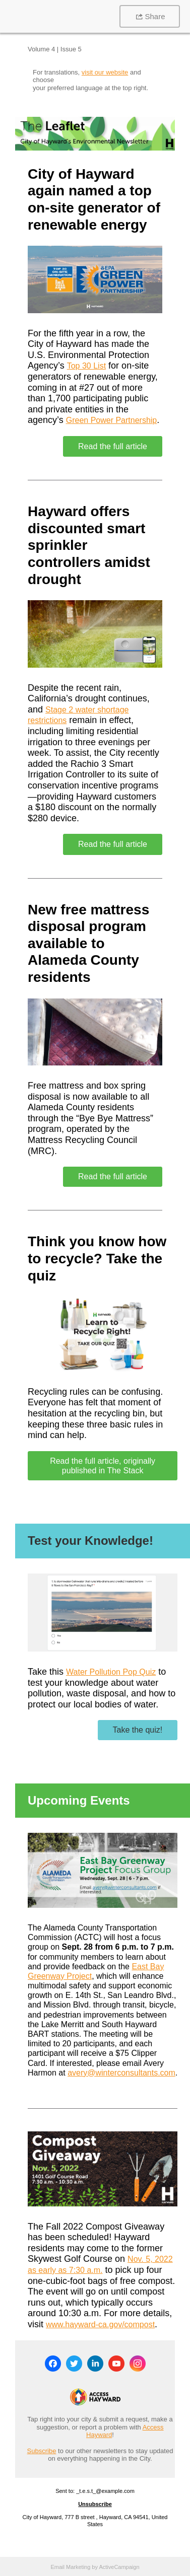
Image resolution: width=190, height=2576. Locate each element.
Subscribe (41, 2451)
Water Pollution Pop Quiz (111, 1672)
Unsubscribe (95, 2504)
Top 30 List (86, 366)
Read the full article (112, 446)
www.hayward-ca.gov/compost (100, 2324)
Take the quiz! (138, 1730)
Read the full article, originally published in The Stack (102, 1466)
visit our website (105, 72)
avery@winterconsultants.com (121, 2072)
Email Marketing (70, 2567)
